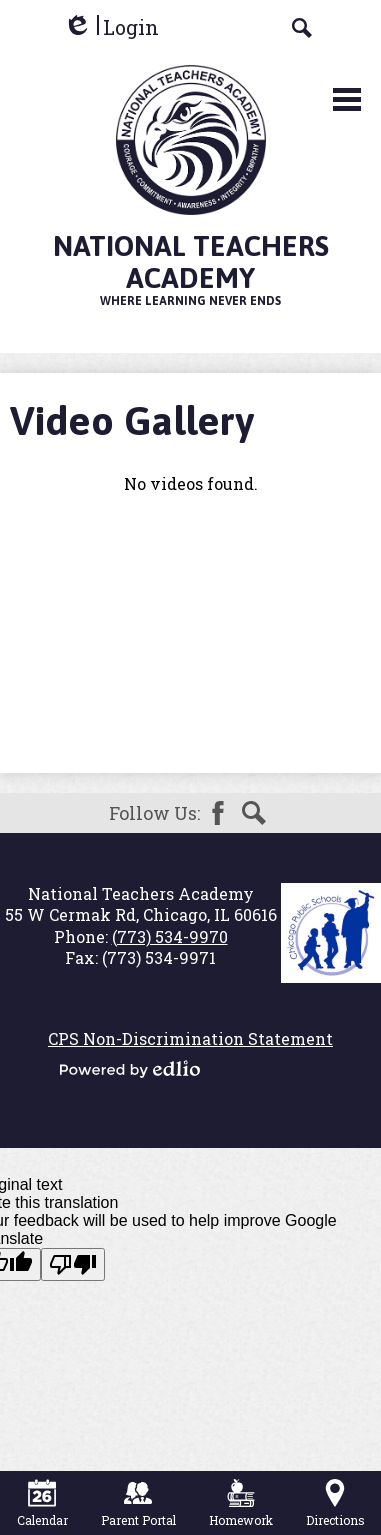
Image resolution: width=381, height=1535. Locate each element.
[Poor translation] (73, 1264)
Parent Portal (138, 1503)
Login (111, 27)
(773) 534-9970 (170, 936)
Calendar (42, 1503)
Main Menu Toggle (347, 99)
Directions (335, 1503)
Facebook (218, 813)
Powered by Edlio (130, 1069)
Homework (241, 1503)
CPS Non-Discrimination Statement (190, 1038)
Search (254, 813)
